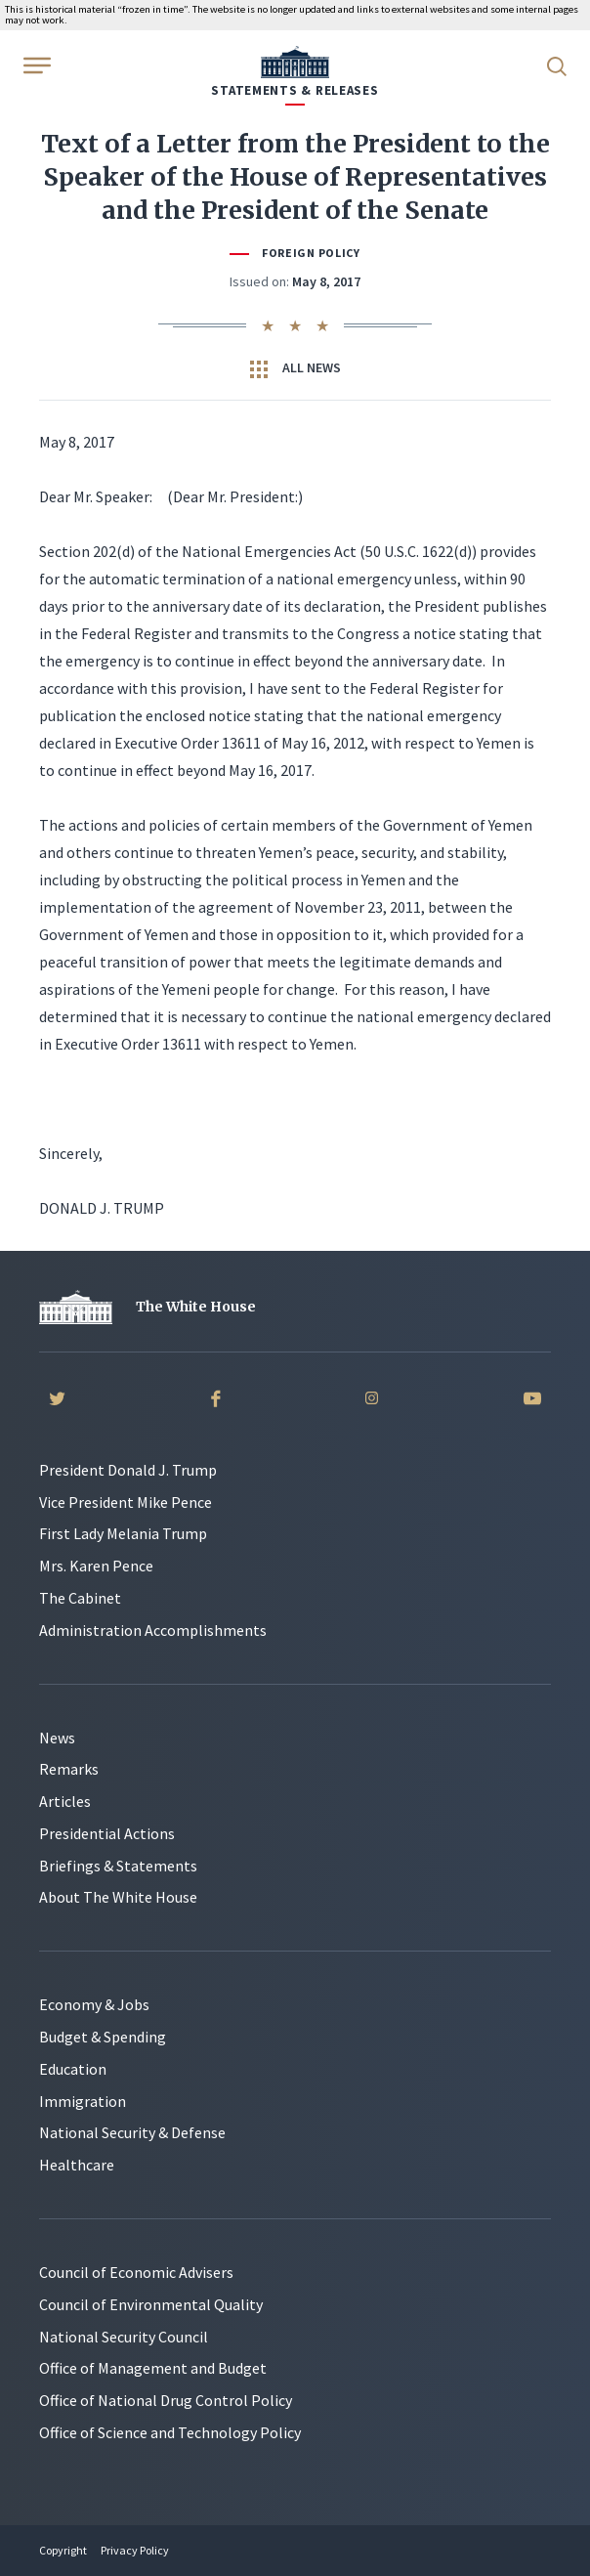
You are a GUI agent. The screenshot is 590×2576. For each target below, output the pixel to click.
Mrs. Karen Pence (96, 1565)
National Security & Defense (132, 2132)
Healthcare (76, 2164)
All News (295, 368)
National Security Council (123, 2336)
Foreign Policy (310, 252)
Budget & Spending (102, 2036)
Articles (65, 1801)
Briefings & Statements (118, 1865)
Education (72, 2069)
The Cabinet (80, 1598)
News (57, 1737)
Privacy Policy (135, 2550)
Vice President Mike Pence (125, 1502)
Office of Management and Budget (153, 2368)
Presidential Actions (107, 1833)
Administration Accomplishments (153, 1630)
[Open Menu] (35, 64)
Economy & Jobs (94, 2004)
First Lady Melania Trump (123, 1533)
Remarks (69, 1769)
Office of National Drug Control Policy (165, 2400)
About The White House (118, 1897)
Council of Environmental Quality (151, 2304)
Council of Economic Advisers (136, 2272)
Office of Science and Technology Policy (170, 2432)
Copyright (63, 2550)
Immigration (82, 2101)
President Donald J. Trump (128, 1470)
